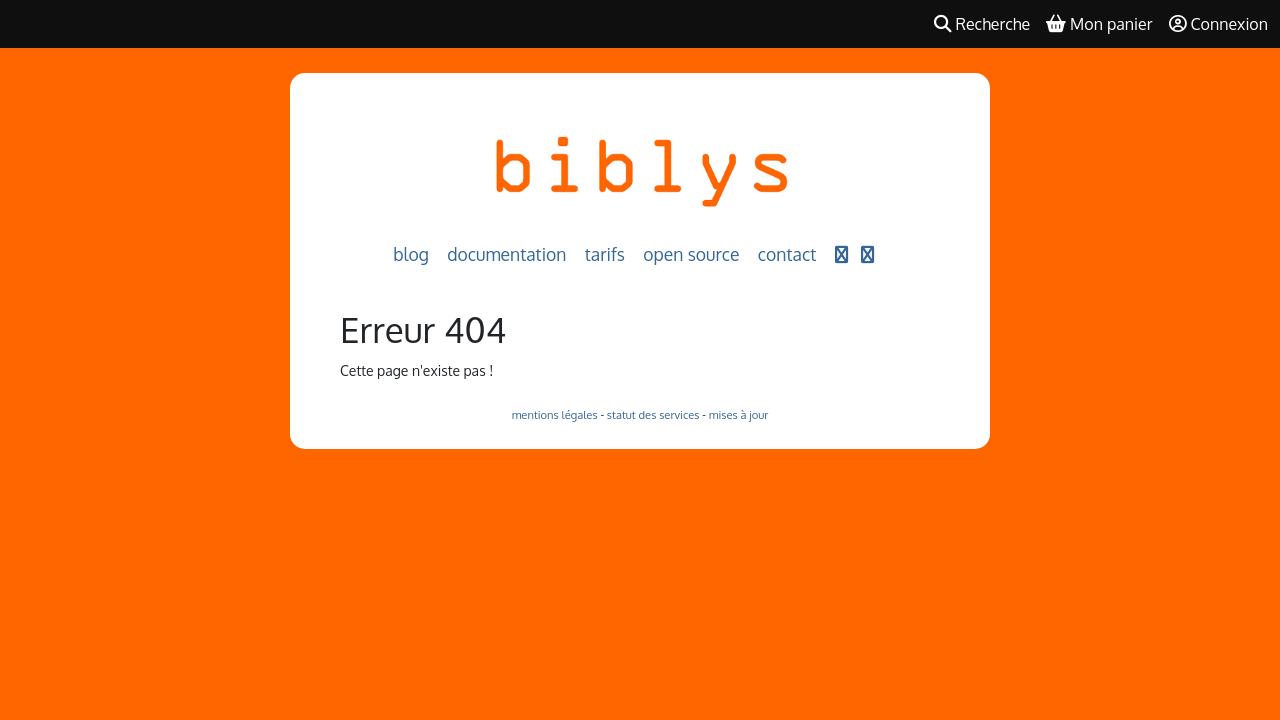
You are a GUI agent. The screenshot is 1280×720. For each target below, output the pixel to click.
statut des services (653, 414)
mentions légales (555, 414)
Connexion (1219, 24)
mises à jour (739, 414)
